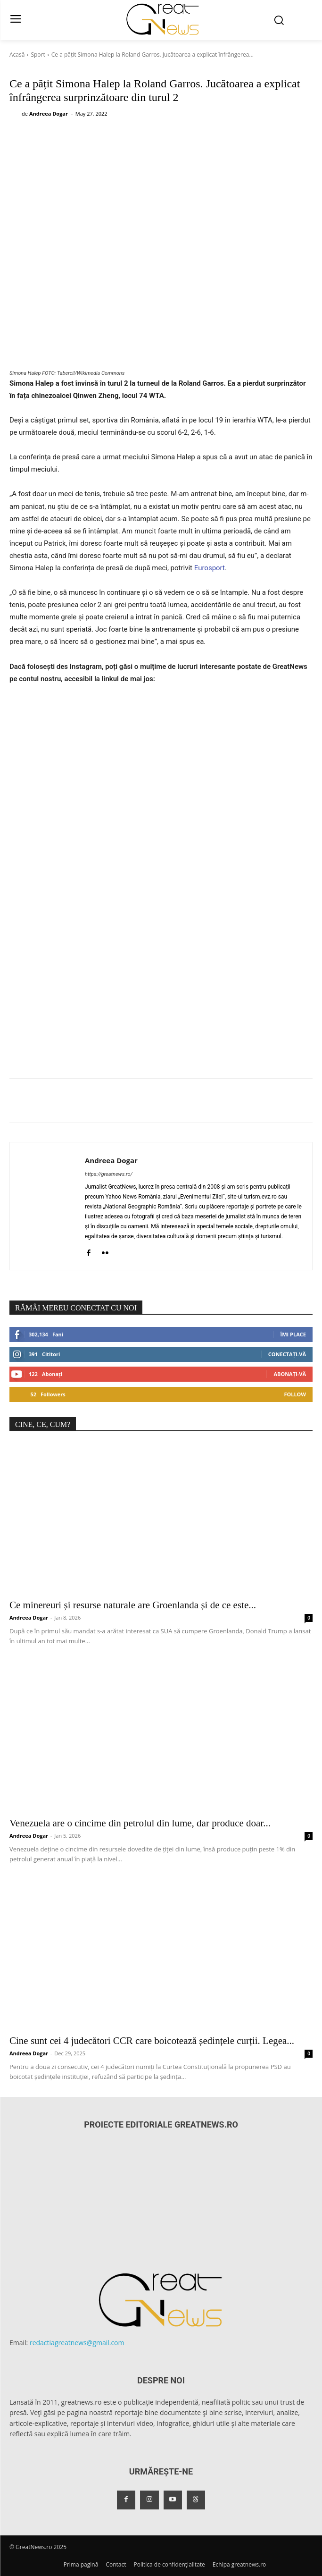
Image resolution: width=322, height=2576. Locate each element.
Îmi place (293, 1334)
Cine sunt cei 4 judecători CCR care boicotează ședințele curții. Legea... (151, 2040)
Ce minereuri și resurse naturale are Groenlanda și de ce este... (132, 1605)
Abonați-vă (289, 1373)
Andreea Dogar (48, 113)
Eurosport (209, 568)
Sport (38, 55)
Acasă (17, 55)
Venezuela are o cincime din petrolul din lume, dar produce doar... (140, 1823)
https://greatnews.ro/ (108, 1174)
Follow (295, 1394)
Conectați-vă (287, 1354)
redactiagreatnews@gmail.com (77, 2342)
